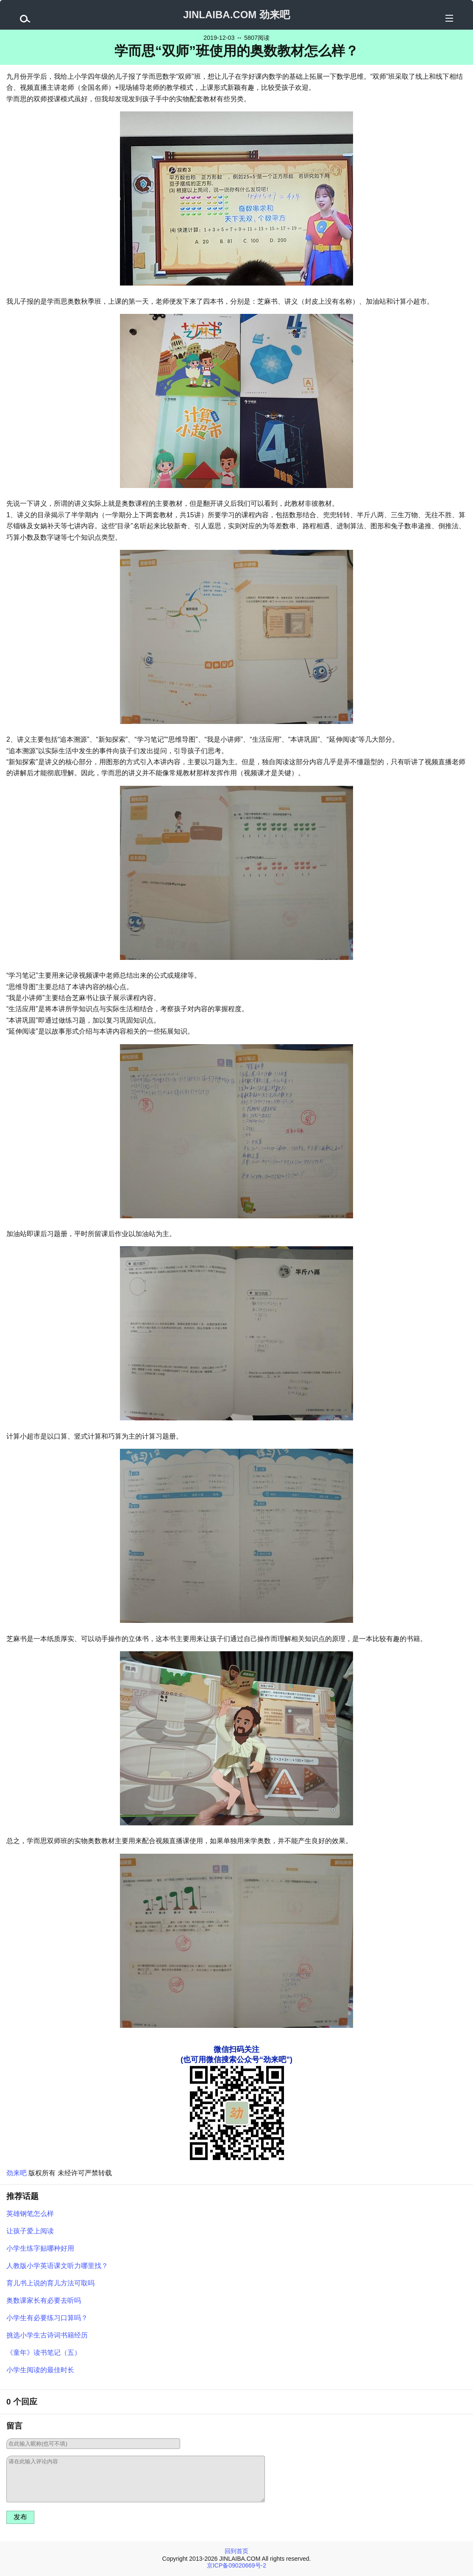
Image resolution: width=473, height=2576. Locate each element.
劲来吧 (16, 2173)
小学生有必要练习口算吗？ (47, 2317)
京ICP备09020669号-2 (236, 2565)
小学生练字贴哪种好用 (40, 2248)
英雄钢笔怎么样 (30, 2213)
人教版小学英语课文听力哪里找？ (57, 2265)
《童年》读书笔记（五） (43, 2352)
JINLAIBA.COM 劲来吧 (236, 14)
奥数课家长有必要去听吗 (43, 2300)
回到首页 (236, 2551)
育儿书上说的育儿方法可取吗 (50, 2283)
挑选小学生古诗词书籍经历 (47, 2335)
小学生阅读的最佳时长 (40, 2370)
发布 (20, 2517)
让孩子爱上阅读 (30, 2231)
